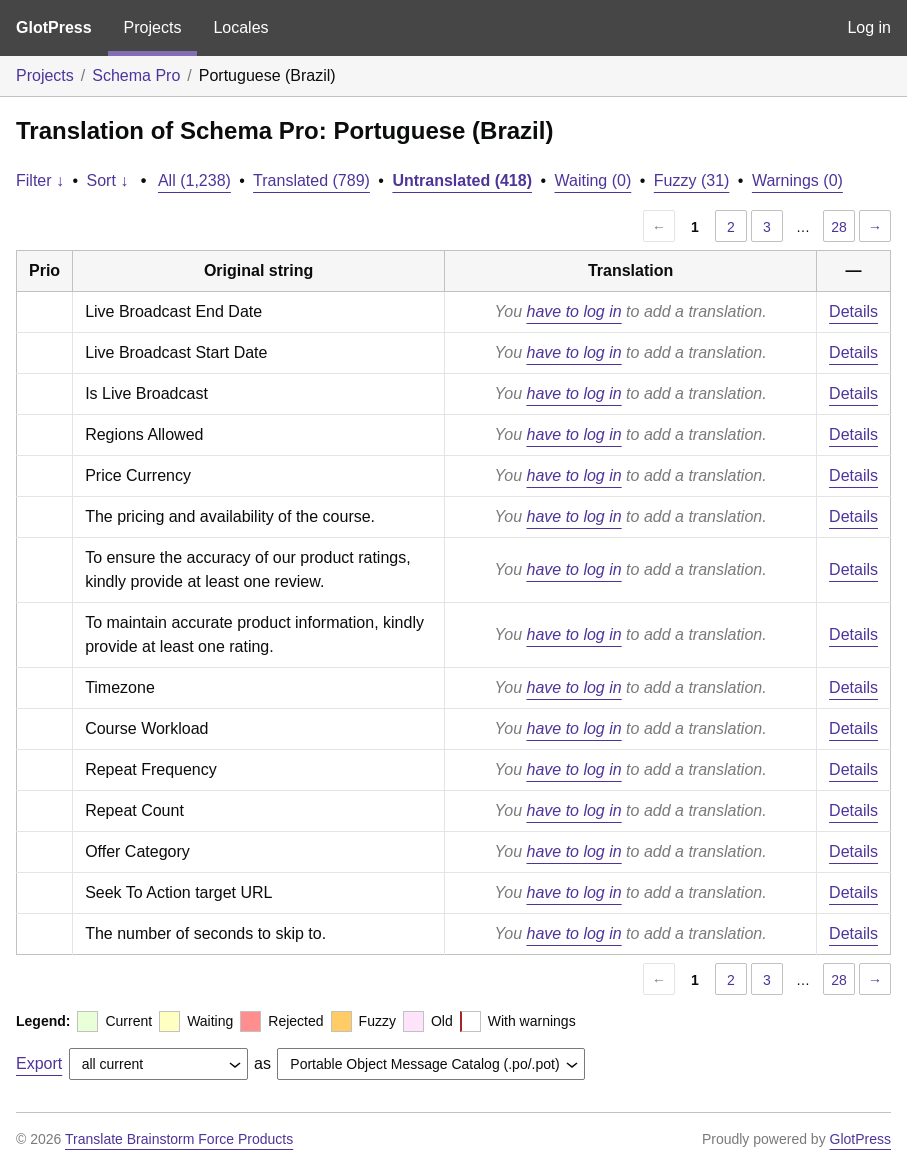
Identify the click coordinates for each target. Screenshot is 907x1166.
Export (39, 1063)
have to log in (573, 311)
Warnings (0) (797, 180)
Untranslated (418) (462, 180)
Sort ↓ (108, 180)
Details (853, 311)
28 (839, 227)
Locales (240, 27)
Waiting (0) (593, 180)
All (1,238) (194, 180)
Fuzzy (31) (692, 180)
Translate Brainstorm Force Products (179, 1139)
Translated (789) (311, 180)
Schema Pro (136, 75)
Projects (153, 27)
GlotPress (54, 27)
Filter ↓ (40, 180)
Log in (869, 27)
